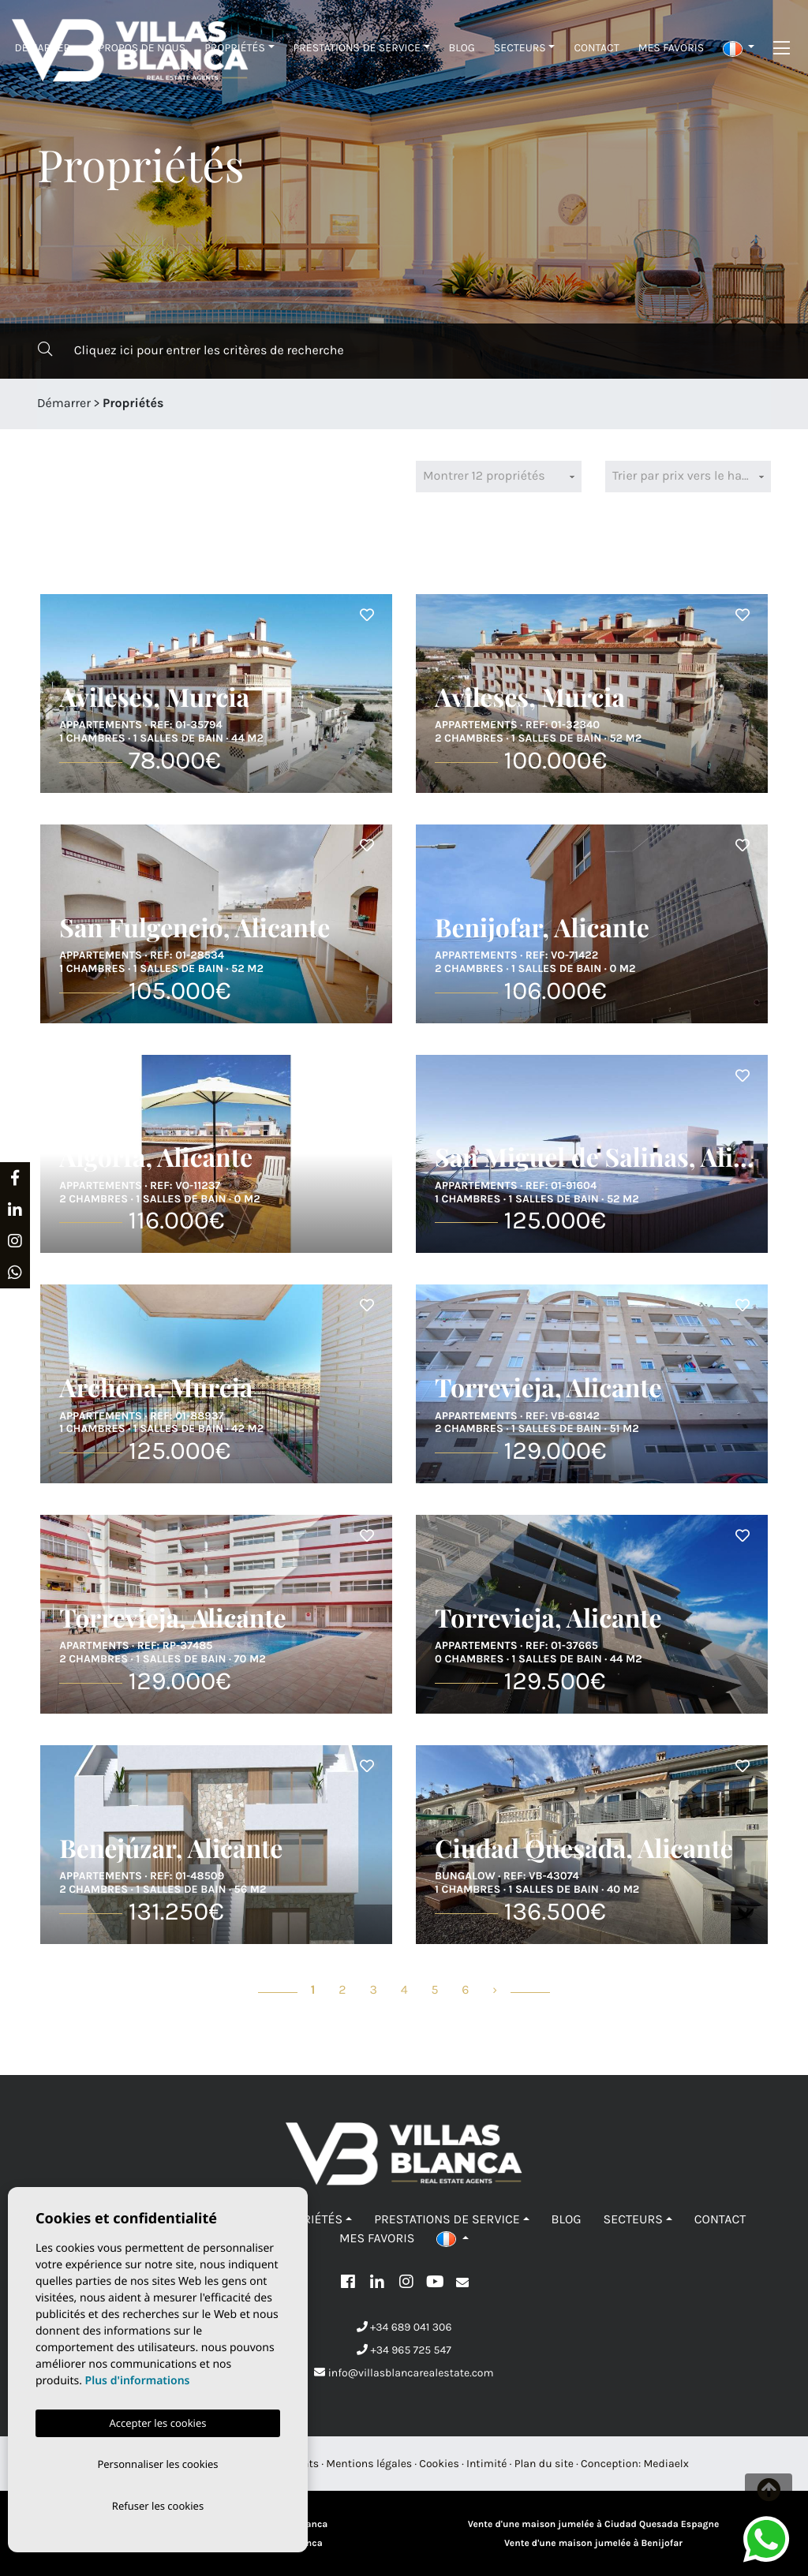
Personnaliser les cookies (157, 2461)
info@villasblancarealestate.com (403, 2373)
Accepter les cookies (157, 2420)
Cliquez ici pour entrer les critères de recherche (191, 350)
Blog (462, 47)
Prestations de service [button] (357, 47)
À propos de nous (137, 47)
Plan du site (544, 2463)
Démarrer (43, 47)
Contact (596, 47)
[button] (738, 47)
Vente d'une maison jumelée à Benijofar (593, 2543)
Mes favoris (671, 47)
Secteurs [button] (520, 47)
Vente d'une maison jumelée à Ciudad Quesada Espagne (594, 2524)
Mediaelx (666, 2463)
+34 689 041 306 (404, 2327)
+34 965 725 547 (404, 2350)
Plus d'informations (137, 2377)
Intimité (486, 2463)
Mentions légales (369, 2463)
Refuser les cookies (158, 2505)
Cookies (439, 2463)
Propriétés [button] (234, 47)
